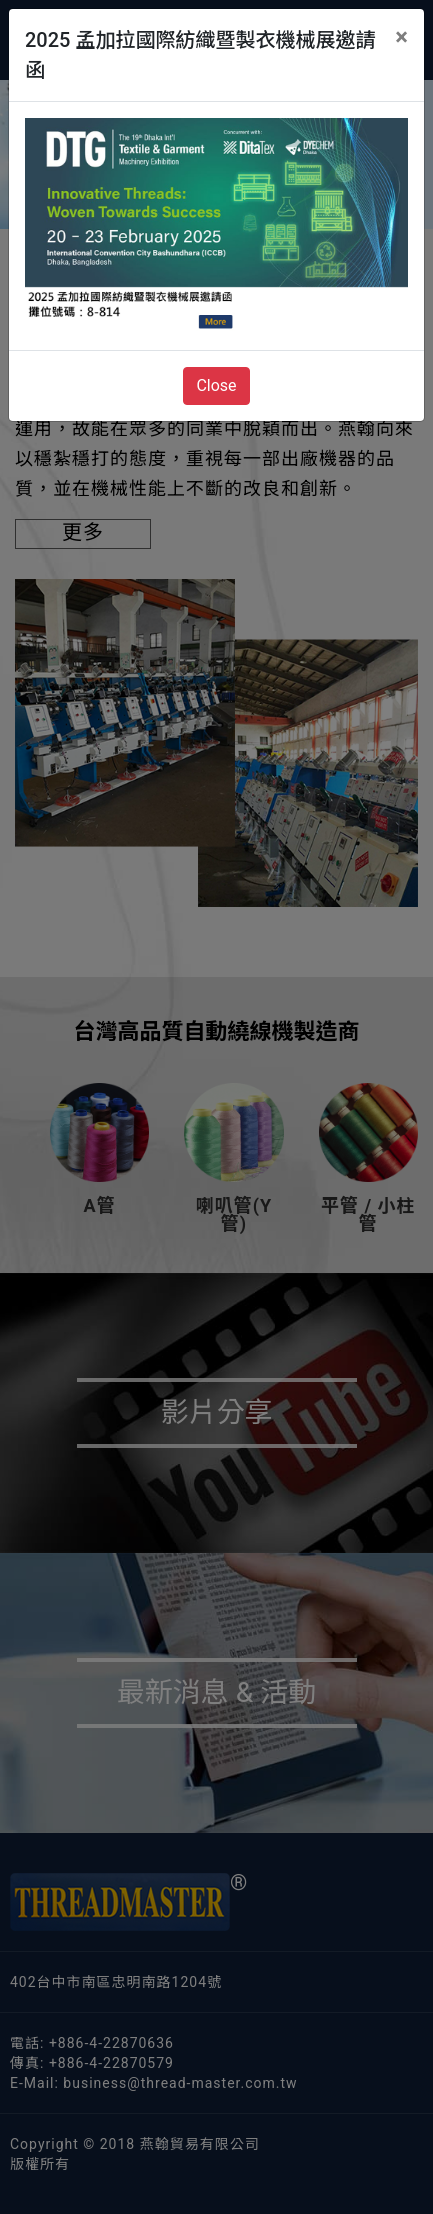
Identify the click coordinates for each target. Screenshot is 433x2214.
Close (216, 385)
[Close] (401, 37)
